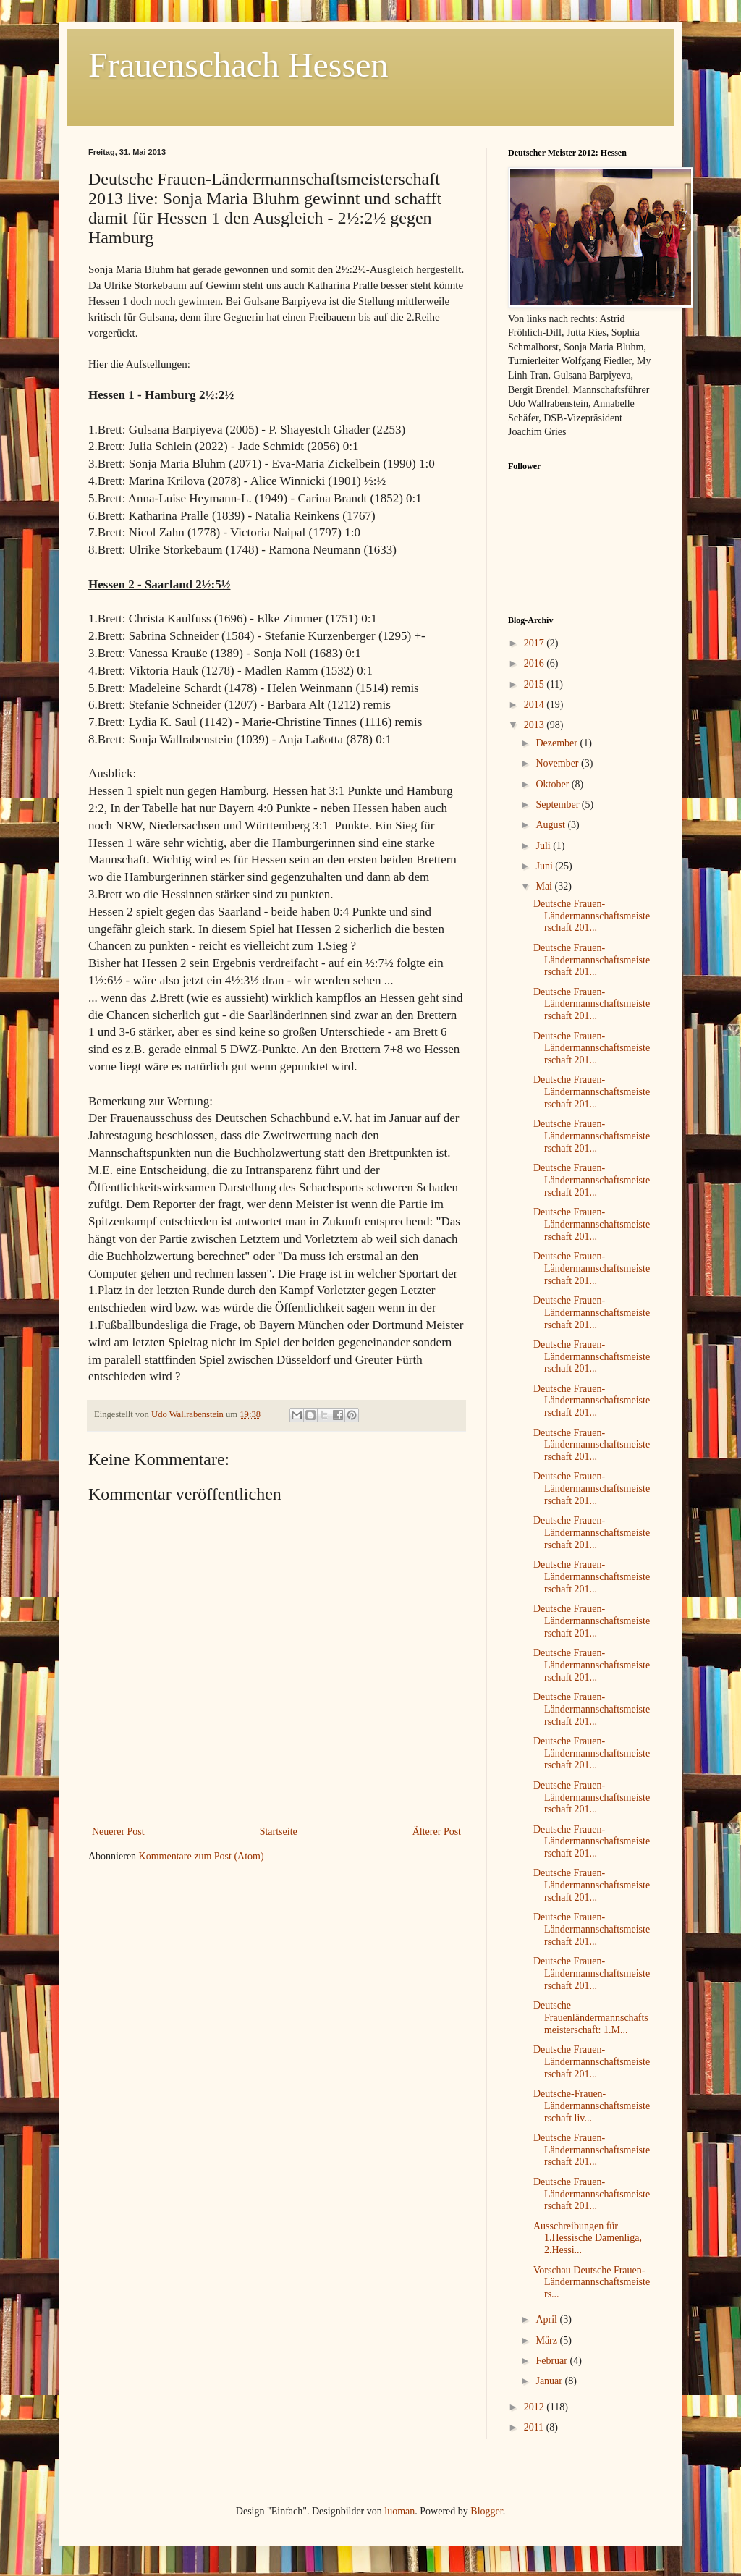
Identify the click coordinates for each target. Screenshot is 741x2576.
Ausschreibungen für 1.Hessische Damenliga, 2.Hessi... (587, 2238)
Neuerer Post (118, 1831)
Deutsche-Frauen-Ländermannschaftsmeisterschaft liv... (591, 2106)
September (558, 804)
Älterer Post (436, 1831)
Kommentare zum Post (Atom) (201, 1856)
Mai (544, 886)
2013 (535, 724)
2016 (535, 663)
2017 (535, 643)
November (558, 763)
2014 (535, 704)
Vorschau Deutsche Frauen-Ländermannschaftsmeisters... (591, 2282)
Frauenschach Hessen (238, 65)
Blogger (486, 2511)
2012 (535, 2407)
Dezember (557, 743)
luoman (399, 2511)
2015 (535, 684)
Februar (552, 2360)
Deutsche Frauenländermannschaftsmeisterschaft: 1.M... (590, 2017)
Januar (549, 2381)
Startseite (278, 1831)
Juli (544, 845)
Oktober (553, 784)
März (547, 2340)
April (547, 2319)
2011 (535, 2427)
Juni (545, 866)
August (551, 824)
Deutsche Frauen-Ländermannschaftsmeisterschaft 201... (591, 916)
